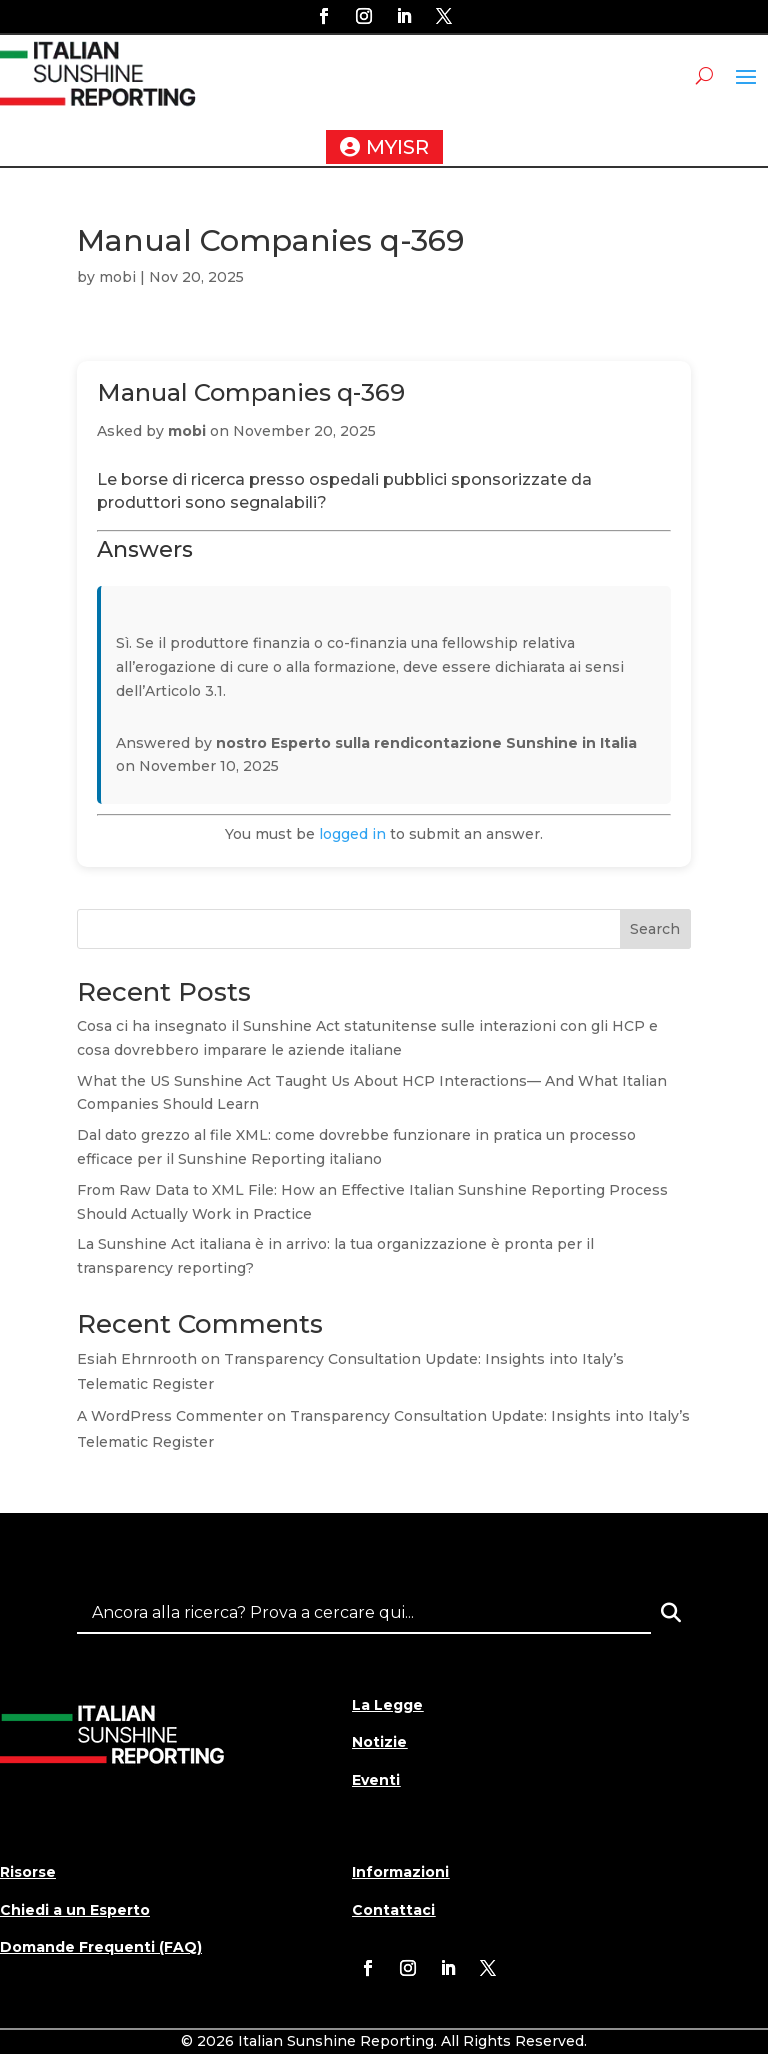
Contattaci (393, 1910)
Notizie (379, 1742)
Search (655, 929)
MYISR (397, 147)
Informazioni (400, 1872)
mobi (117, 277)
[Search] (671, 1613)
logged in (352, 834)
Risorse (28, 1872)
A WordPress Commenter (170, 1416)
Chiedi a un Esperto (75, 1910)
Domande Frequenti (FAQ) (101, 1947)
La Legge (387, 1705)
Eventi (376, 1780)
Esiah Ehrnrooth (137, 1359)
